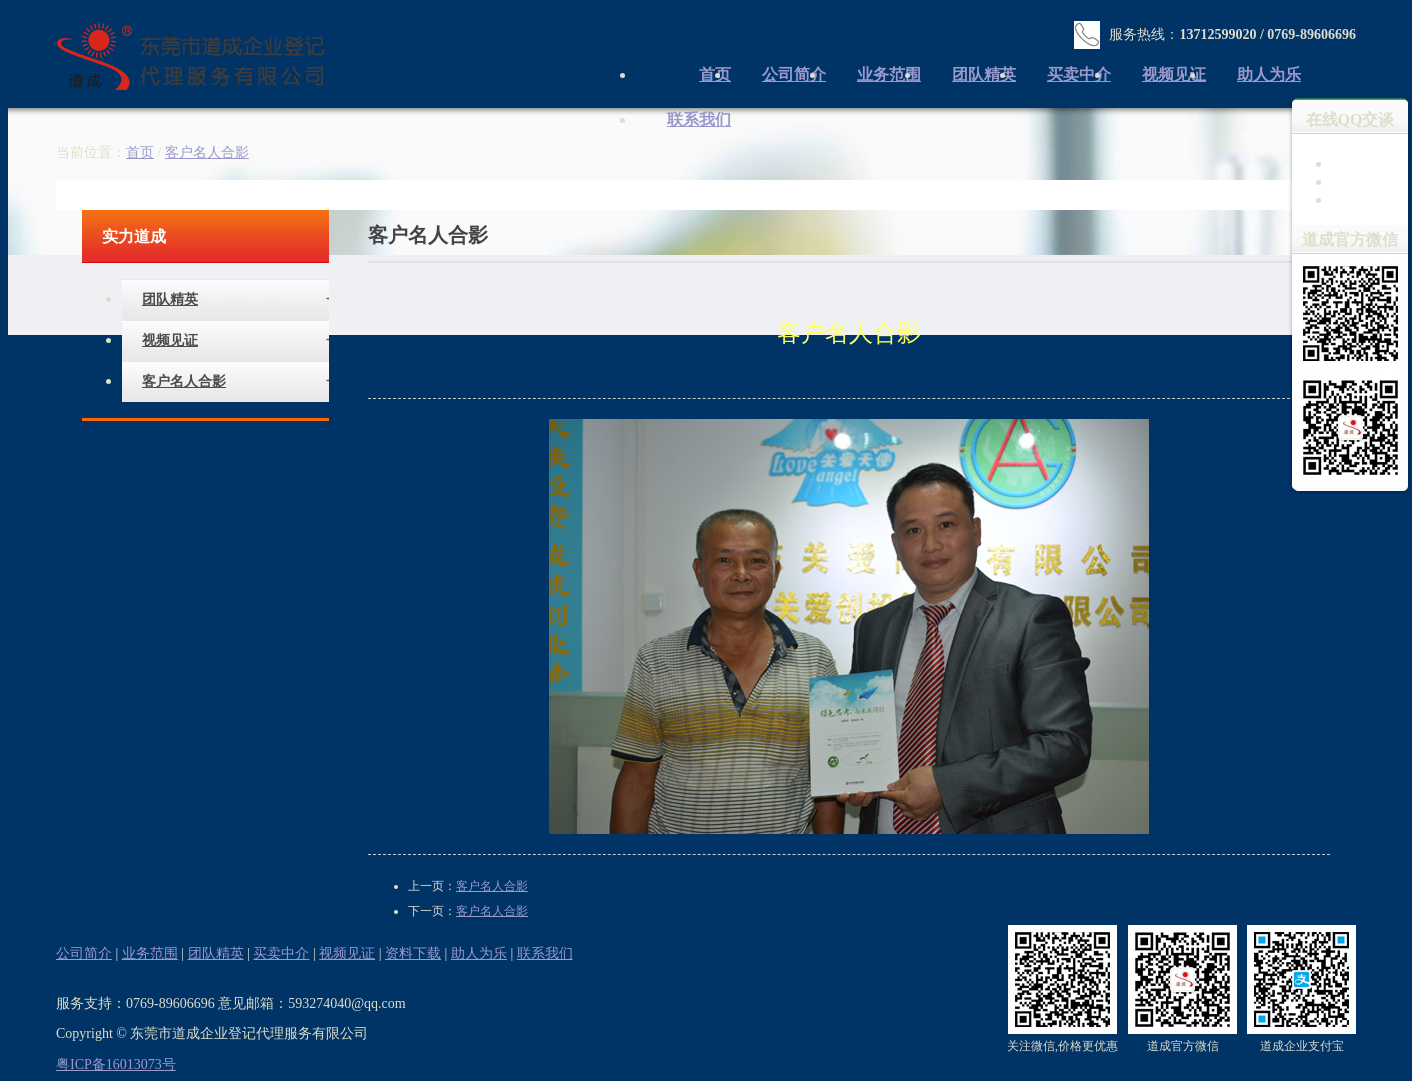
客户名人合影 (184, 381)
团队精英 (984, 74)
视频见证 (1174, 74)
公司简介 (794, 74)
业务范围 (889, 74)
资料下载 (413, 953)
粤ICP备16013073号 (116, 1064)
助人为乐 (1269, 74)
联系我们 (699, 119)
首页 (140, 152)
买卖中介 (1079, 74)
